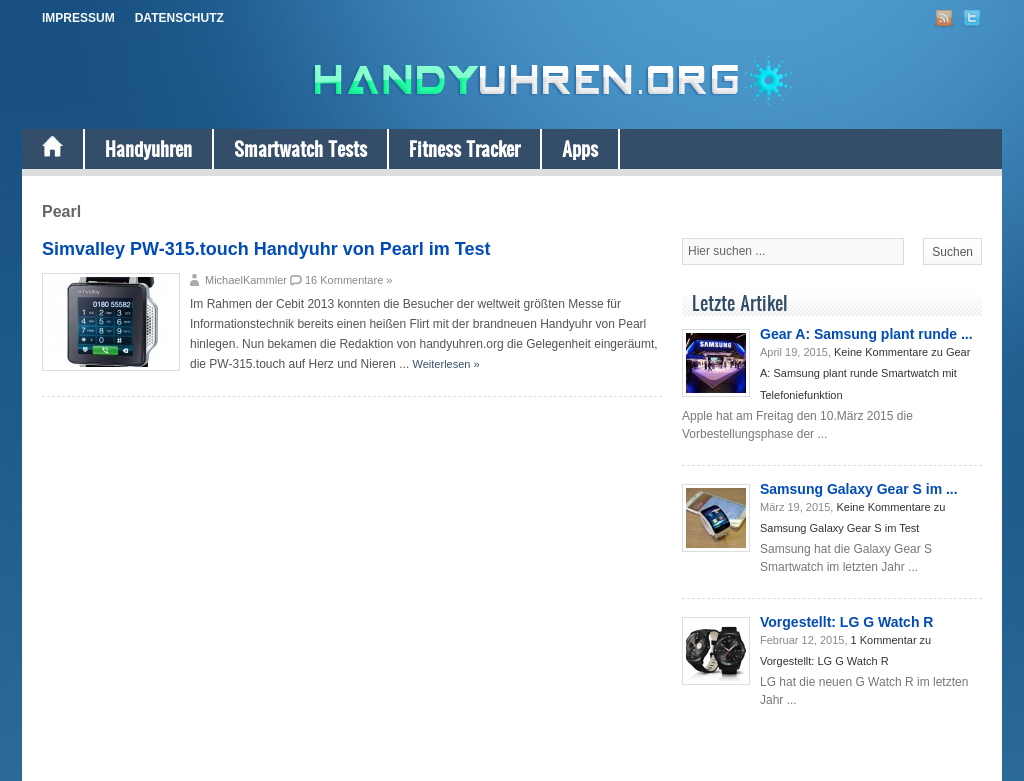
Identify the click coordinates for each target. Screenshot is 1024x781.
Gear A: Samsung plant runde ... (866, 334)
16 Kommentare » (348, 280)
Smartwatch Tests (300, 148)
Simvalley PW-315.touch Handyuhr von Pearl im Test (266, 249)
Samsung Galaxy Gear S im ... (859, 489)
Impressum (78, 18)
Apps (580, 148)
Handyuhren (148, 148)
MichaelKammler (246, 280)
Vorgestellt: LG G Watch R (846, 622)
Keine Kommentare (865, 373)
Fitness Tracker (464, 148)
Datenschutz (179, 18)
